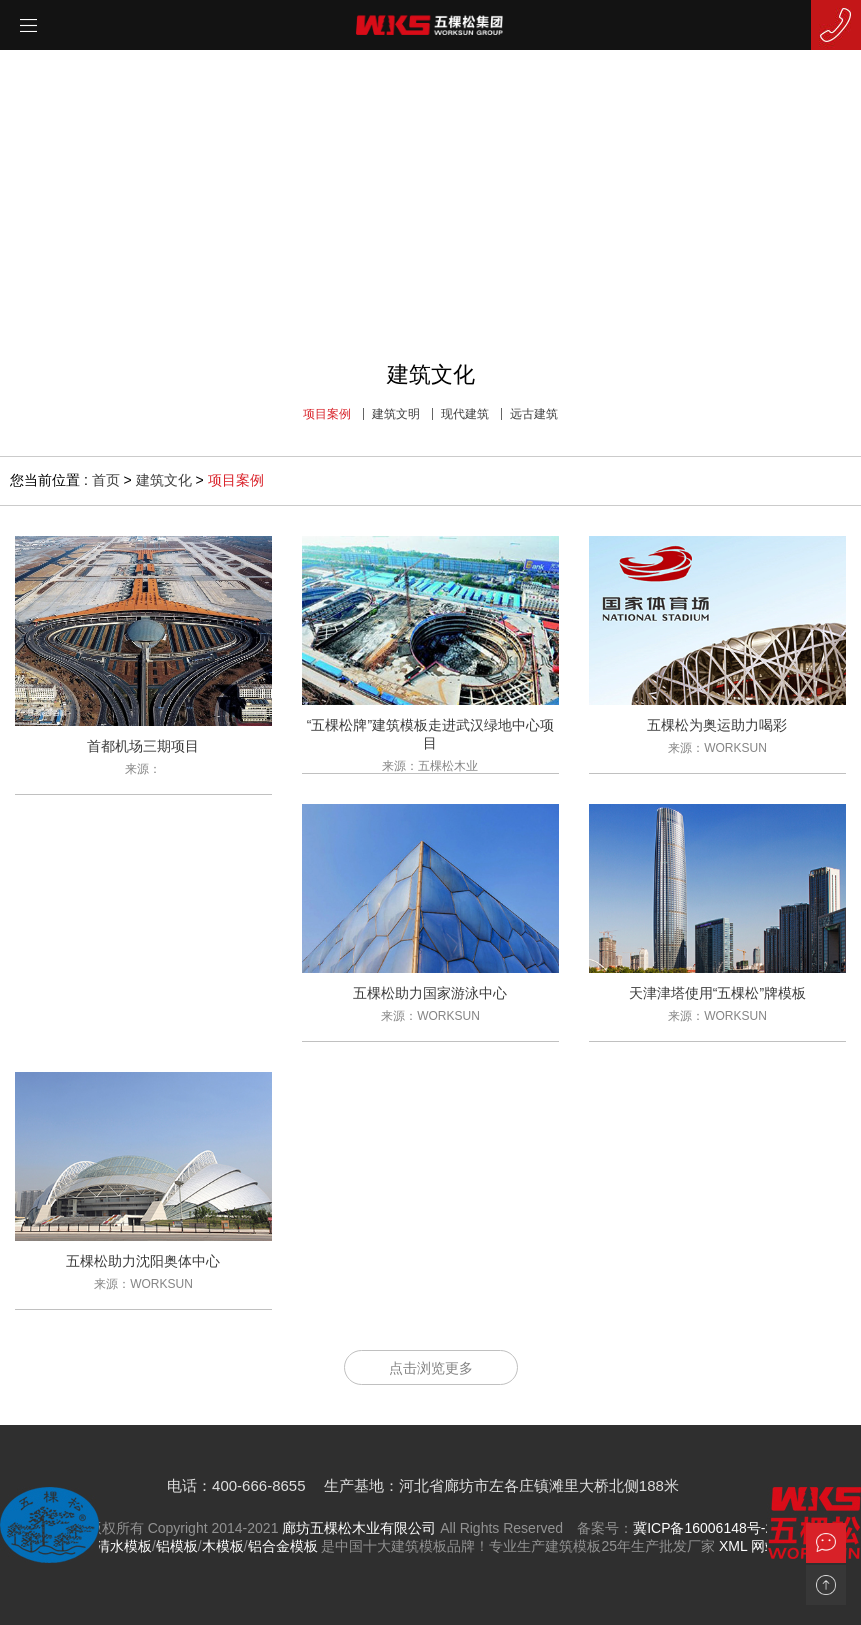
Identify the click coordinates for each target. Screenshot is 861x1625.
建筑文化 (164, 480)
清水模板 (124, 1546)
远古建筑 (534, 414)
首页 (106, 480)
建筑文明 (396, 414)
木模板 (223, 1546)
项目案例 (327, 414)
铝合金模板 (283, 1546)
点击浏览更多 (431, 1368)
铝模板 (177, 1546)
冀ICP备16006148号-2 (703, 1528)
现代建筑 (465, 414)
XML (733, 1546)
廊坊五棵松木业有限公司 (359, 1528)
